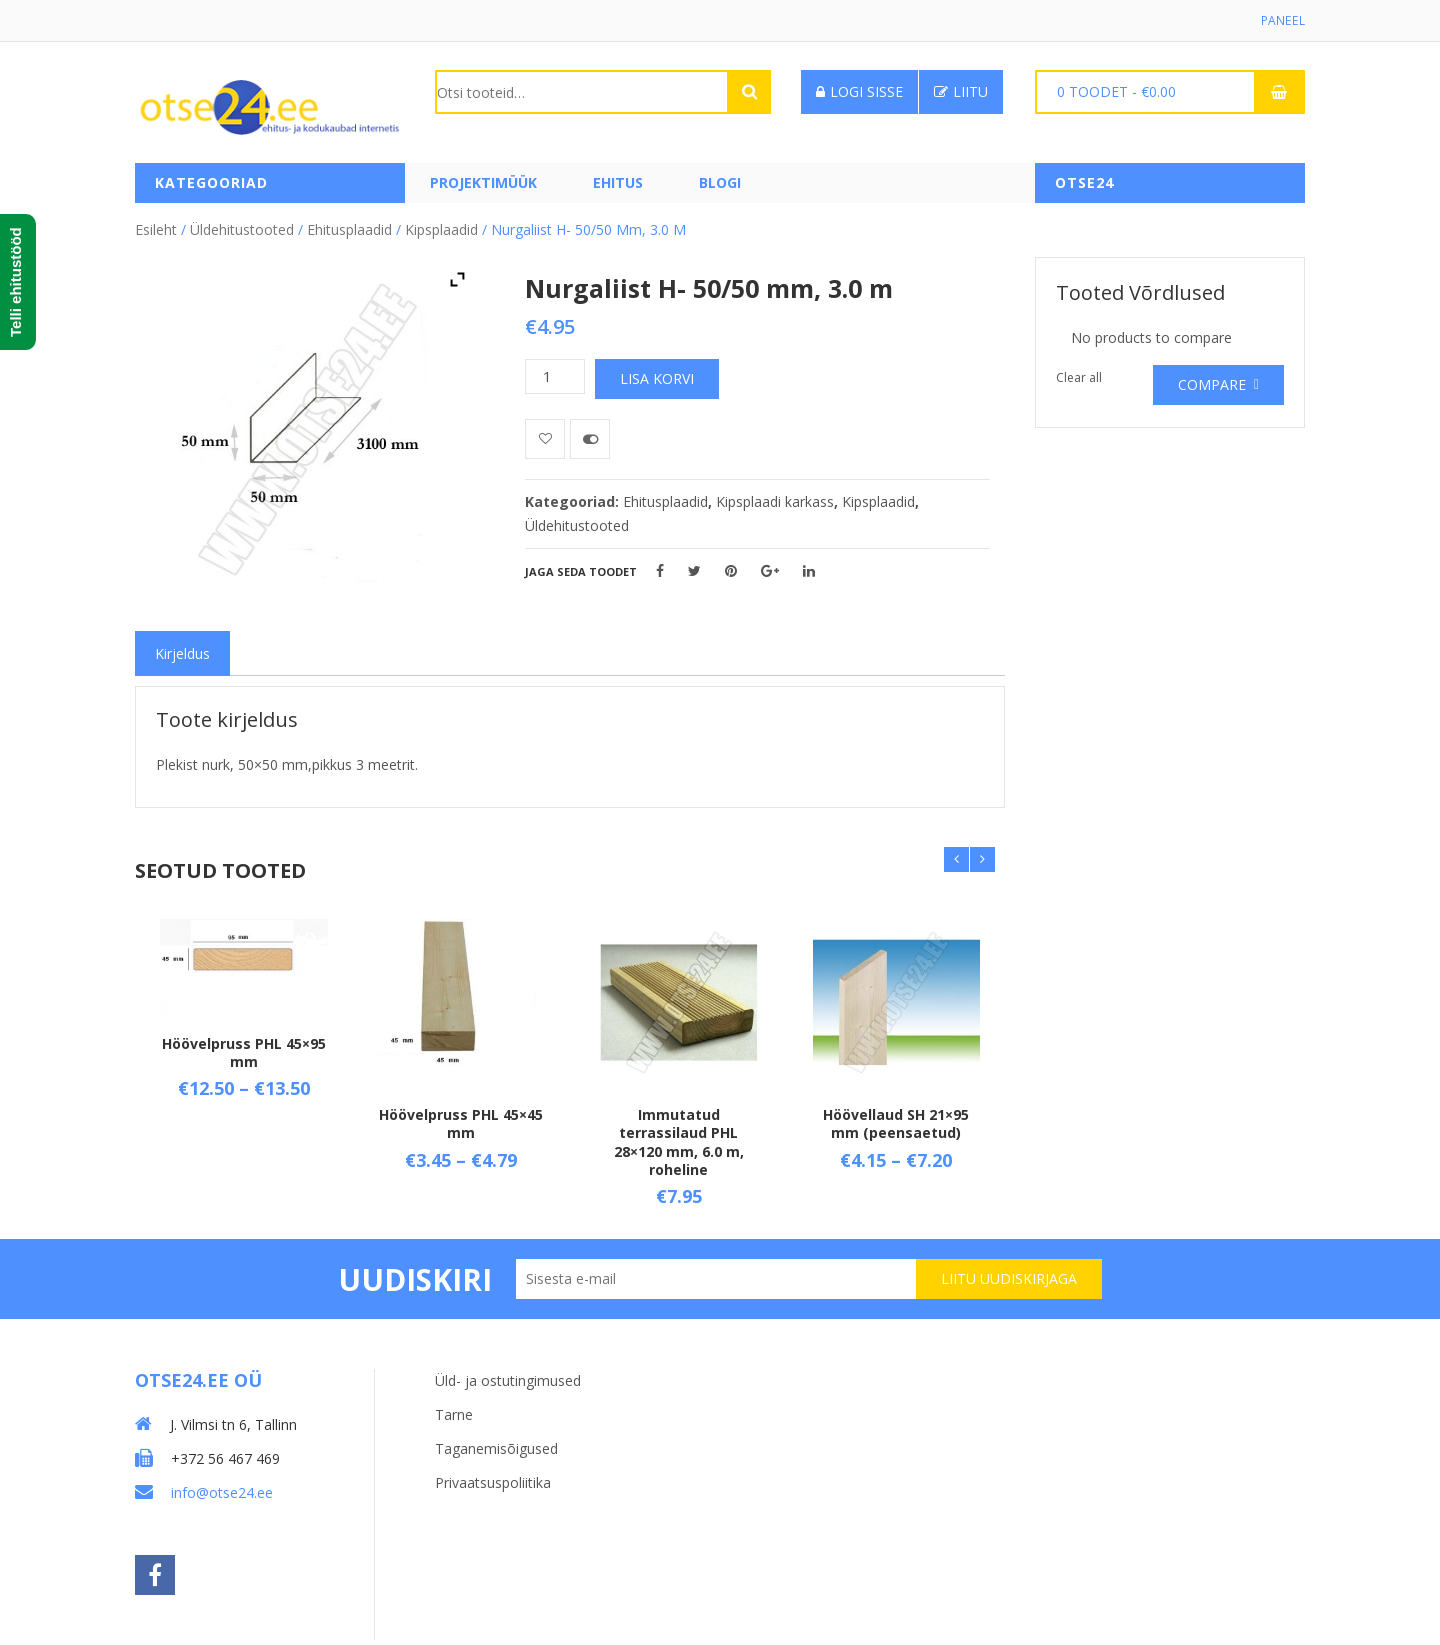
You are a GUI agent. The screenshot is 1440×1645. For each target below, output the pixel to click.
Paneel (1284, 20)
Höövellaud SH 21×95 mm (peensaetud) (896, 1123)
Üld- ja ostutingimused (508, 1380)
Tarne (454, 1414)
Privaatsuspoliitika (493, 1482)
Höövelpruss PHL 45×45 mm (461, 1123)
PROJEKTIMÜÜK (483, 182)
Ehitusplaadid (349, 229)
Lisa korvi (657, 378)
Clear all (1079, 377)
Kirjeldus (182, 653)
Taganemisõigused (496, 1448)
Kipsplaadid (441, 229)
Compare (1212, 384)
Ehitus (618, 182)
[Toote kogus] (555, 376)
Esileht (156, 229)
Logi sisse (859, 91)
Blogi (720, 182)
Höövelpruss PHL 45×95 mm (244, 1052)
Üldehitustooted (242, 229)
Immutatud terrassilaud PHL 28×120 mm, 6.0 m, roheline (679, 1142)
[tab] (182, 653)
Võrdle (590, 439)
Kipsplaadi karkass (775, 501)
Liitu (961, 91)
